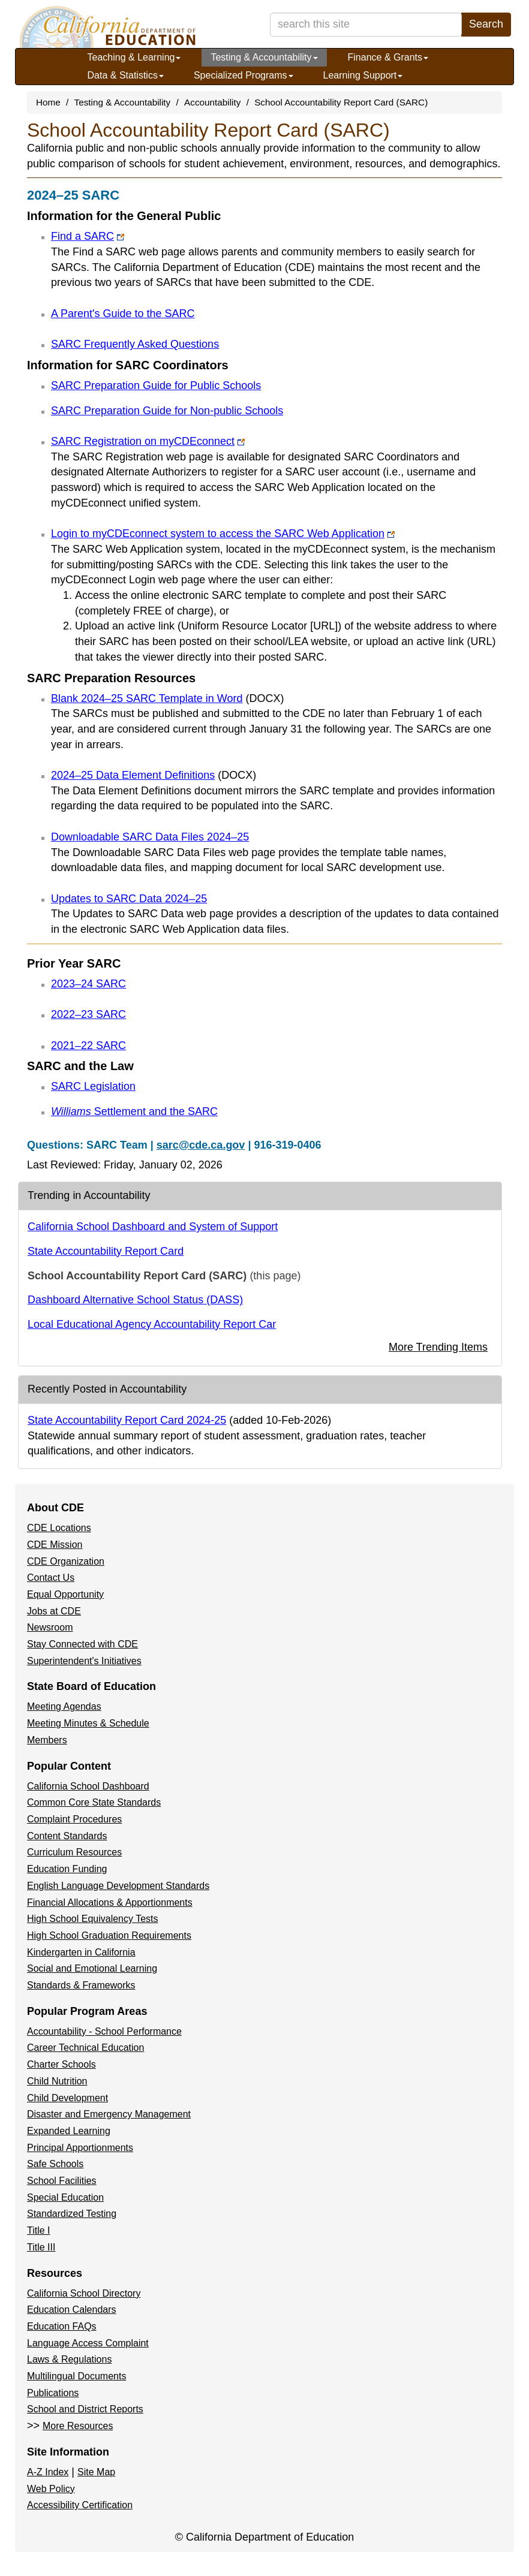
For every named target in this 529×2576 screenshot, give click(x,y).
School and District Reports (85, 2409)
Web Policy (51, 2489)
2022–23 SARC (88, 1014)
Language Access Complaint (88, 2343)
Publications (53, 2393)
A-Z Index (47, 2472)
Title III (41, 2247)
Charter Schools (61, 2064)
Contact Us (50, 1577)
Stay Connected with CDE (82, 1644)
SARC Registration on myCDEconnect (148, 441)
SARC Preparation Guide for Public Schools (156, 385)
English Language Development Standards (118, 1886)
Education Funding (67, 1869)
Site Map (96, 2472)
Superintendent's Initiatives (84, 1661)
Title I (38, 2230)
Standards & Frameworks (81, 1985)
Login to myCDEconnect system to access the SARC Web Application (223, 534)
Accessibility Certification (80, 2505)
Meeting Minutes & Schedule (88, 1723)
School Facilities (62, 2181)
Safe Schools (55, 2164)
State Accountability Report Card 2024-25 (127, 1420)
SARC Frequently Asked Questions (135, 344)
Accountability (212, 102)
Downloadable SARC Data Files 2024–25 (150, 837)
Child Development (67, 2098)
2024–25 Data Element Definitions (153, 775)
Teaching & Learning (134, 57)
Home (48, 102)
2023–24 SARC (88, 984)
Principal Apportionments (80, 2148)
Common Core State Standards (94, 1802)
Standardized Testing (71, 2214)
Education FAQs (62, 2326)
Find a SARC (87, 236)
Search (486, 24)
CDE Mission (54, 1544)
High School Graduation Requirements (109, 1935)
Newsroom (50, 1627)
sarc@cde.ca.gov (201, 1145)
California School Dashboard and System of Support (153, 1227)
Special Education (65, 2197)
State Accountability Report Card (106, 1251)
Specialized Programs (243, 75)
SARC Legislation (93, 1086)
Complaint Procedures (74, 1819)
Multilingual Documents (76, 2376)
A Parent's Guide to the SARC (123, 314)
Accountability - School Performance (104, 2031)
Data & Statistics (126, 75)
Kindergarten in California (81, 1952)
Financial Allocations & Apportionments (110, 1902)
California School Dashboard (88, 1786)
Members (47, 1740)
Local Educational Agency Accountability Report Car (152, 1324)
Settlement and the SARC (134, 1111)
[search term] (366, 25)
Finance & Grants (388, 57)
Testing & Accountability (264, 57)
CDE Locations (59, 1528)
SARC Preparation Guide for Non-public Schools (167, 411)
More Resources (78, 2426)
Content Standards (67, 1836)
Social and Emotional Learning (92, 1968)
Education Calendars (71, 2309)
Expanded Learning (68, 2131)
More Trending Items (438, 1347)
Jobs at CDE (54, 1611)
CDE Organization (65, 1561)
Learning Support (363, 75)
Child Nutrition (57, 2081)
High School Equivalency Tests (92, 1919)
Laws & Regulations (69, 2359)
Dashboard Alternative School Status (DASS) (135, 1300)
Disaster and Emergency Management (109, 2114)
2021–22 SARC (88, 1046)
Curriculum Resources (74, 1852)
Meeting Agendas (64, 1706)
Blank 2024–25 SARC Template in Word (167, 698)
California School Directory (83, 2293)
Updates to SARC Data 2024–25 (129, 899)
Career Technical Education (85, 2047)
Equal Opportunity (65, 1594)
